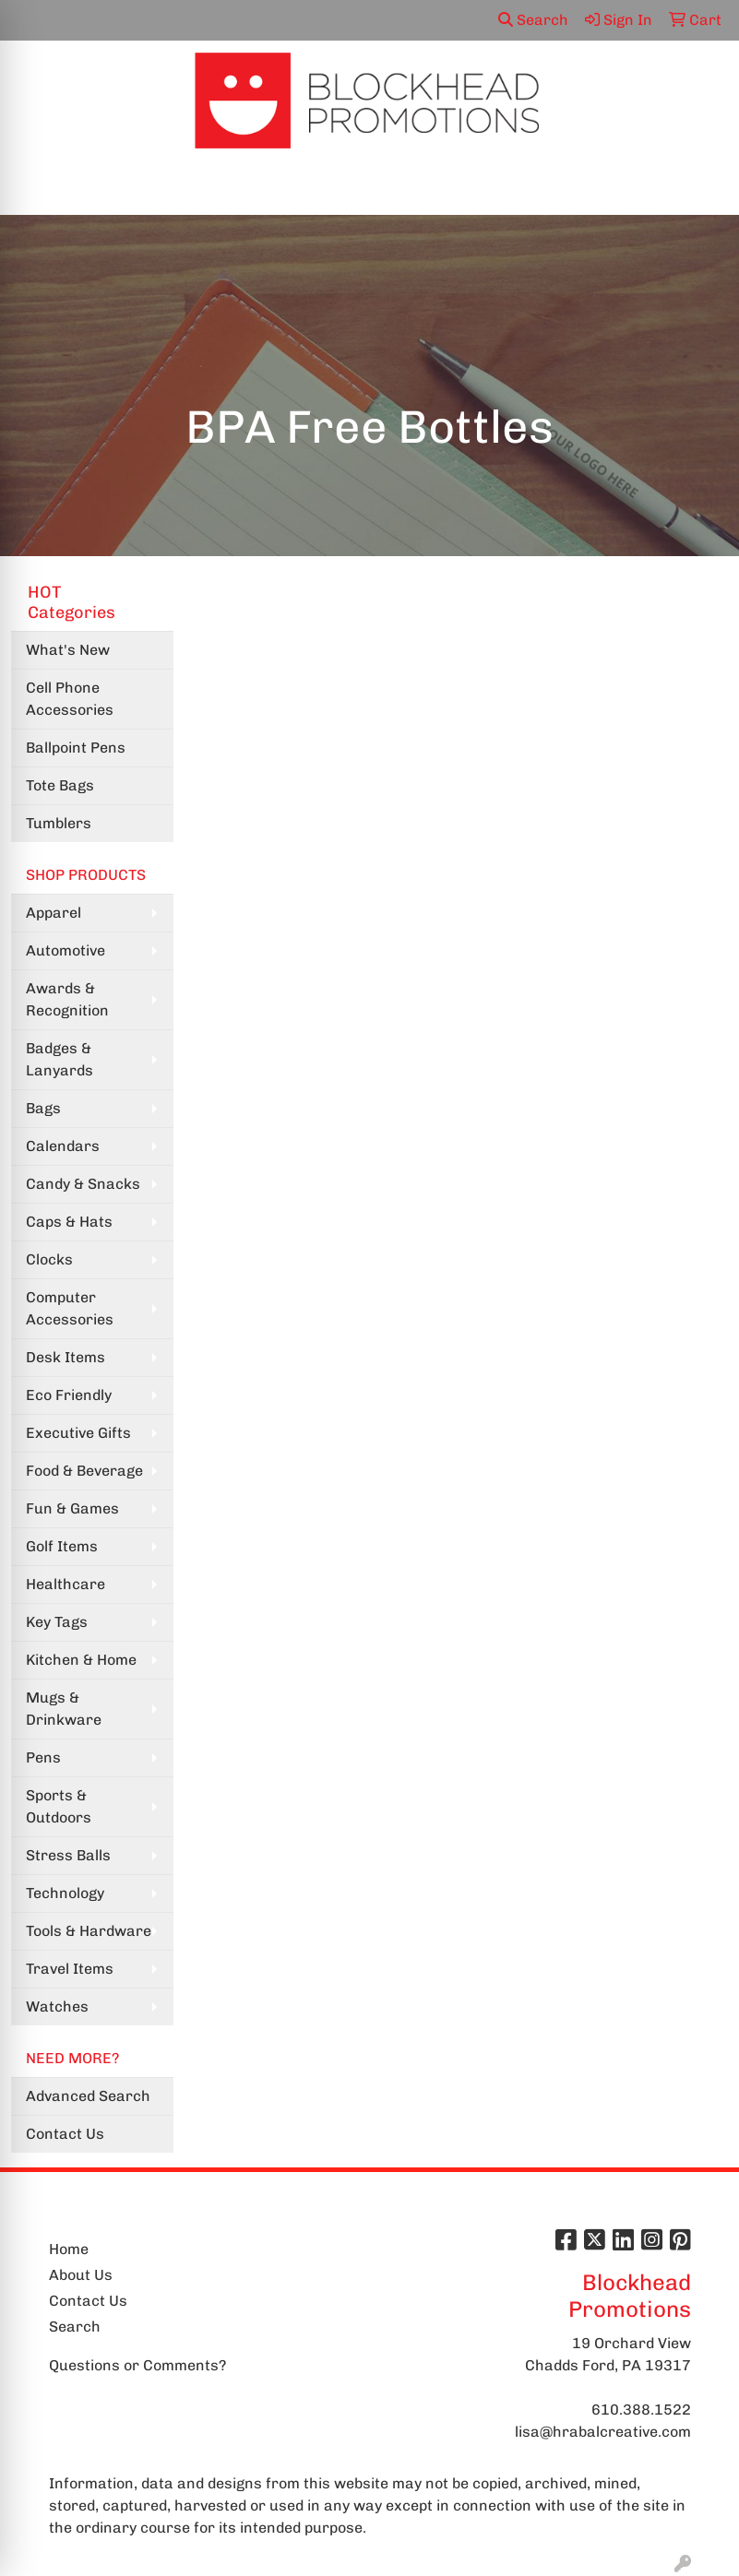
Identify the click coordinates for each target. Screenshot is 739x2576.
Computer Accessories (69, 1308)
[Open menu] (702, 188)
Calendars (63, 1146)
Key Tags (57, 1622)
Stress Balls (68, 1855)
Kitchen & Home (81, 1659)
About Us (81, 2275)
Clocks (49, 1259)
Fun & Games (72, 1508)
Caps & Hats (69, 1221)
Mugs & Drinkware (63, 1708)
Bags (43, 1108)
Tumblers (58, 823)
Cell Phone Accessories (69, 698)
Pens (43, 1757)
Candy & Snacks (83, 1184)
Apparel (53, 912)
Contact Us (65, 2134)
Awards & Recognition (67, 999)
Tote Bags (60, 785)
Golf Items (62, 1546)
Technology (65, 1893)
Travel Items (69, 1968)
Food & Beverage (84, 1470)
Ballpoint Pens (75, 747)
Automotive (65, 950)
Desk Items (65, 1357)
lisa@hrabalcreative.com (603, 2431)
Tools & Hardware (88, 1931)
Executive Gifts (78, 1433)
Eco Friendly (69, 1395)
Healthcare (65, 1584)
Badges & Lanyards (59, 1059)
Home (69, 2249)
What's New (68, 650)
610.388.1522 (641, 2409)
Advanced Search (88, 2096)
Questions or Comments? (137, 2365)
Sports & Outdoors (58, 1806)
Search (533, 20)
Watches (57, 2006)
